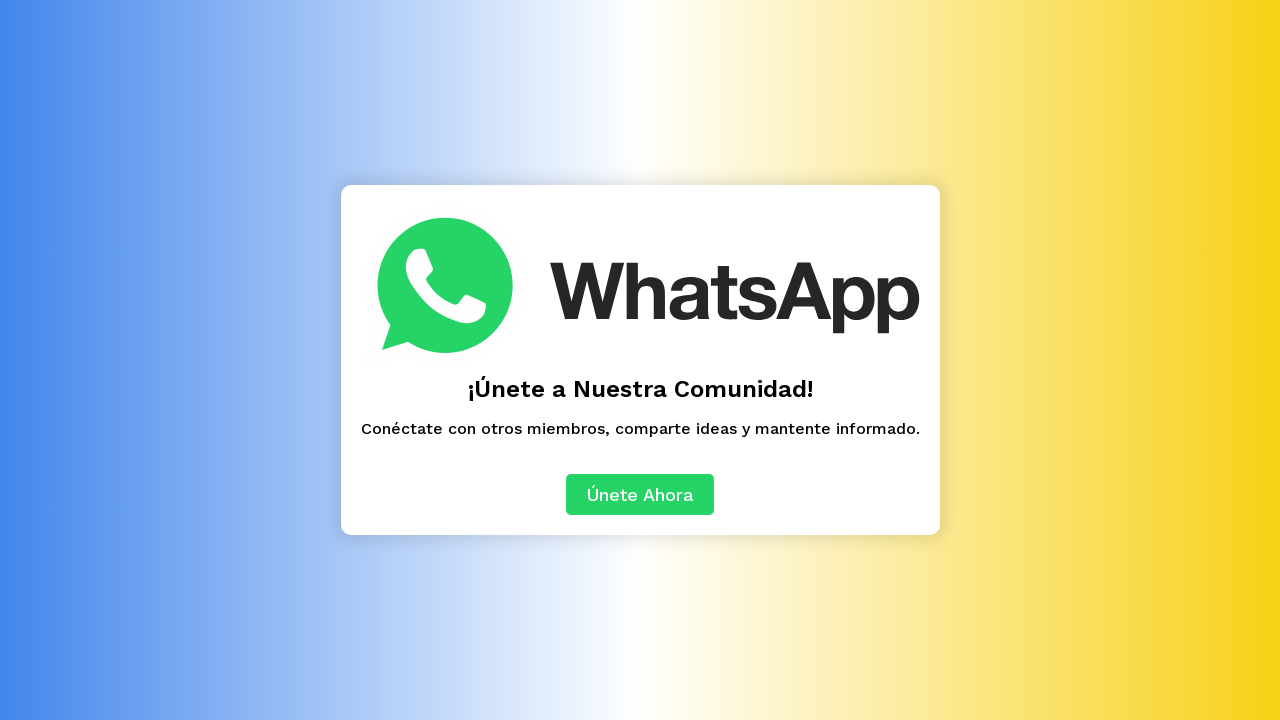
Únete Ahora (640, 494)
